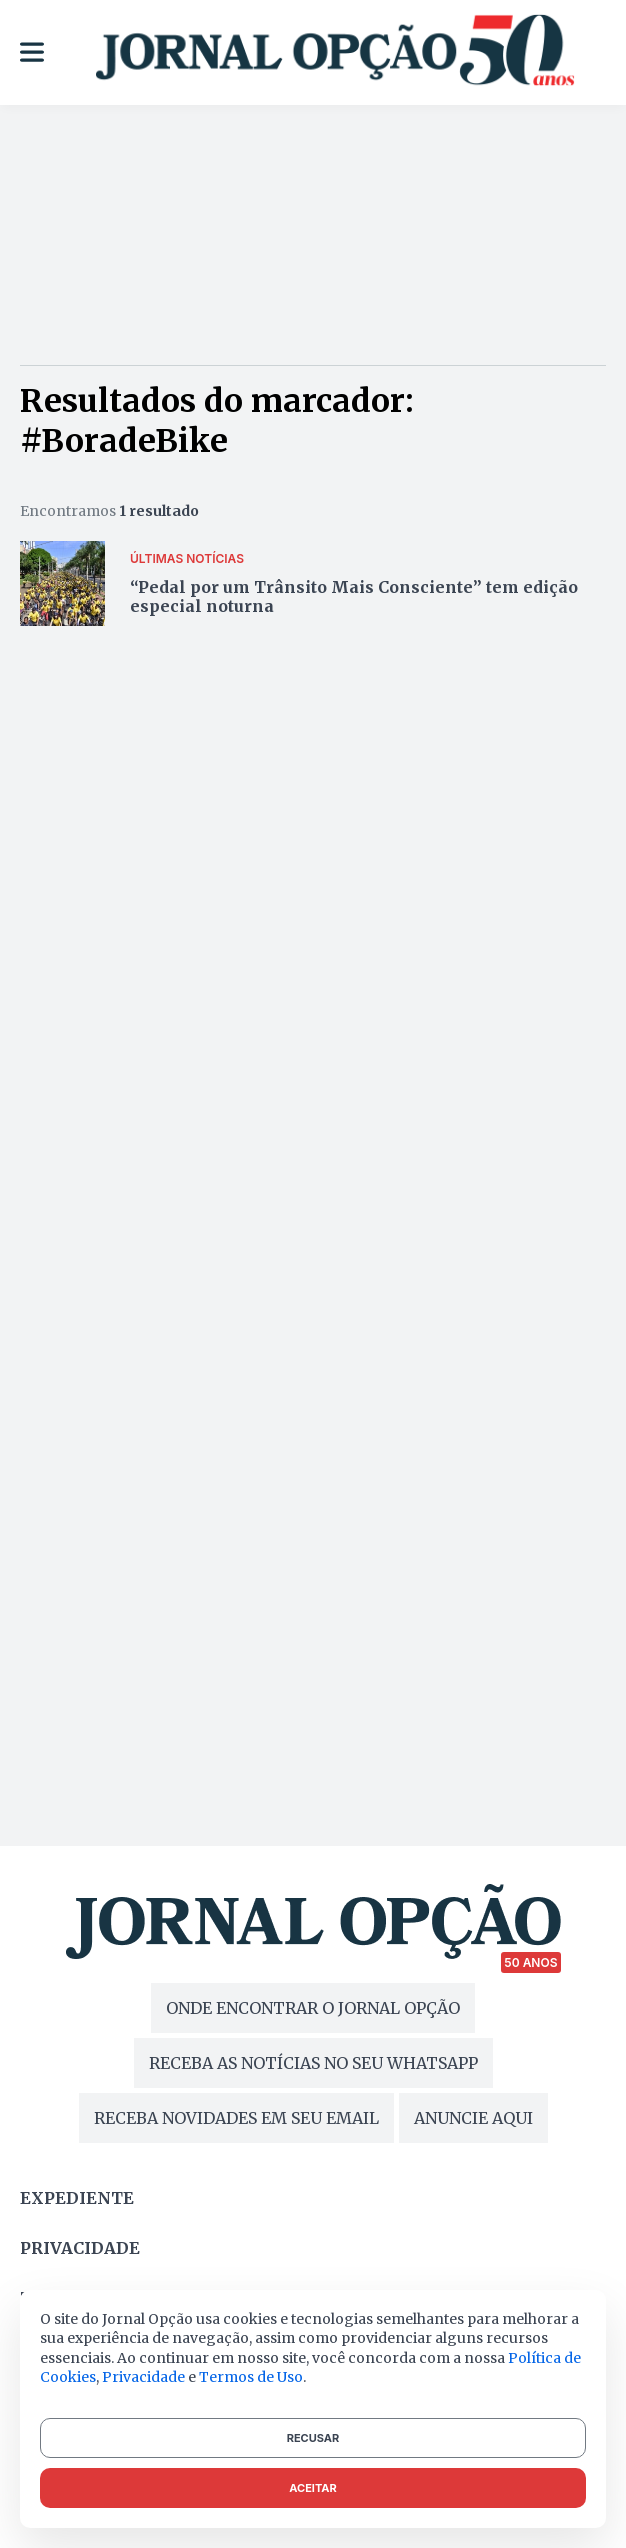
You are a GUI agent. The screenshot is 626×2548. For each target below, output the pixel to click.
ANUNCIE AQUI (473, 2118)
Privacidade (80, 2248)
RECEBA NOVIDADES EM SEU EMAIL (236, 2118)
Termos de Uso (251, 2377)
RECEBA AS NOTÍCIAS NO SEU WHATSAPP (313, 2063)
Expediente (77, 2198)
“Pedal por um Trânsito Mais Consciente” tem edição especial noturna (354, 596)
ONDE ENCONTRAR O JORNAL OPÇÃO (313, 2008)
